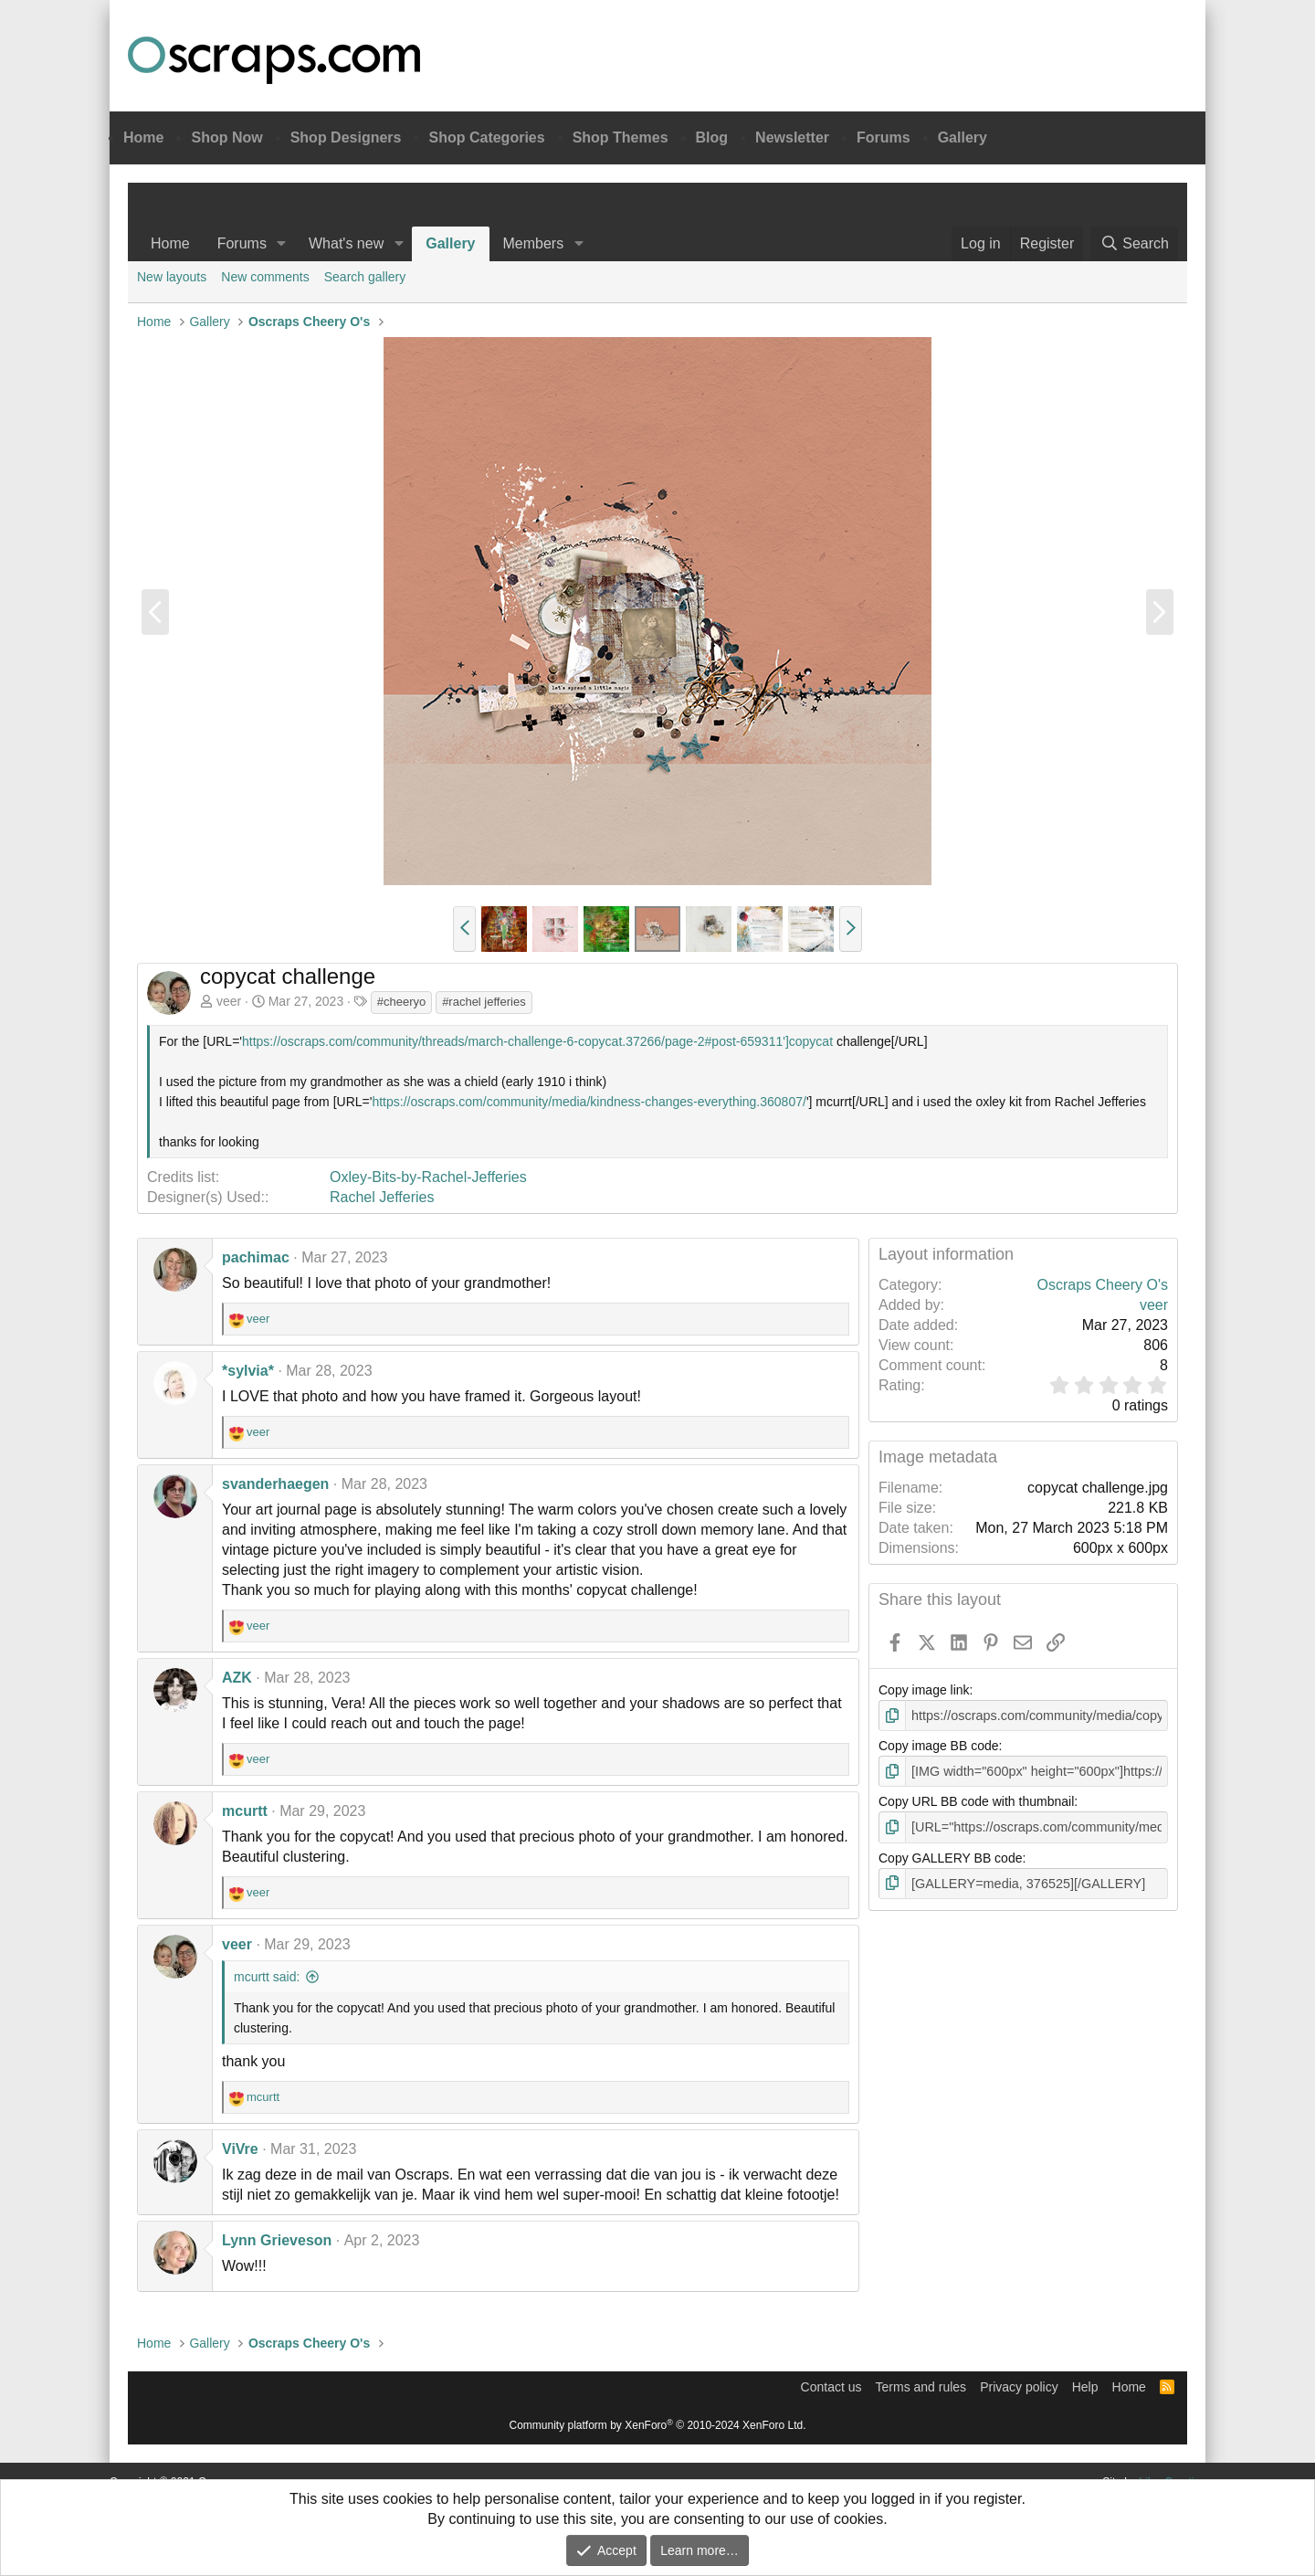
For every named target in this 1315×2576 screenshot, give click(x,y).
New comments (265, 276)
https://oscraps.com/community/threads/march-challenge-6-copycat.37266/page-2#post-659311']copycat (537, 1041)
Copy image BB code (938, 1745)
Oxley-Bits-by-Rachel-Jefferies (428, 1177)
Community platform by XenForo (658, 2425)
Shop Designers (346, 137)
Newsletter (792, 137)
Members (533, 243)
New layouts (171, 276)
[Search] (1134, 244)
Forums (883, 137)
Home (143, 137)
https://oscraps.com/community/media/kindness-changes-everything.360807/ (588, 1101)
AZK (237, 1677)
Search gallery (365, 276)
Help (1085, 2387)
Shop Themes (620, 137)
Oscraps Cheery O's (1102, 1285)
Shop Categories (486, 137)
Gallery (962, 137)
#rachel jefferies (484, 1001)
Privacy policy (1019, 2387)
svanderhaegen (275, 1484)
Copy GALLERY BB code (950, 1856)
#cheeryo (401, 1001)
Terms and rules (921, 2387)
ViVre (240, 2149)
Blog (712, 137)
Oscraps (274, 60)
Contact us (831, 2387)
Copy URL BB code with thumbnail (976, 1800)
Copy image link (924, 1690)
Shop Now (226, 137)
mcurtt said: (267, 1976)
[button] (281, 244)
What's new (346, 243)
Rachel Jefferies (382, 1197)
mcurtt (245, 1811)
